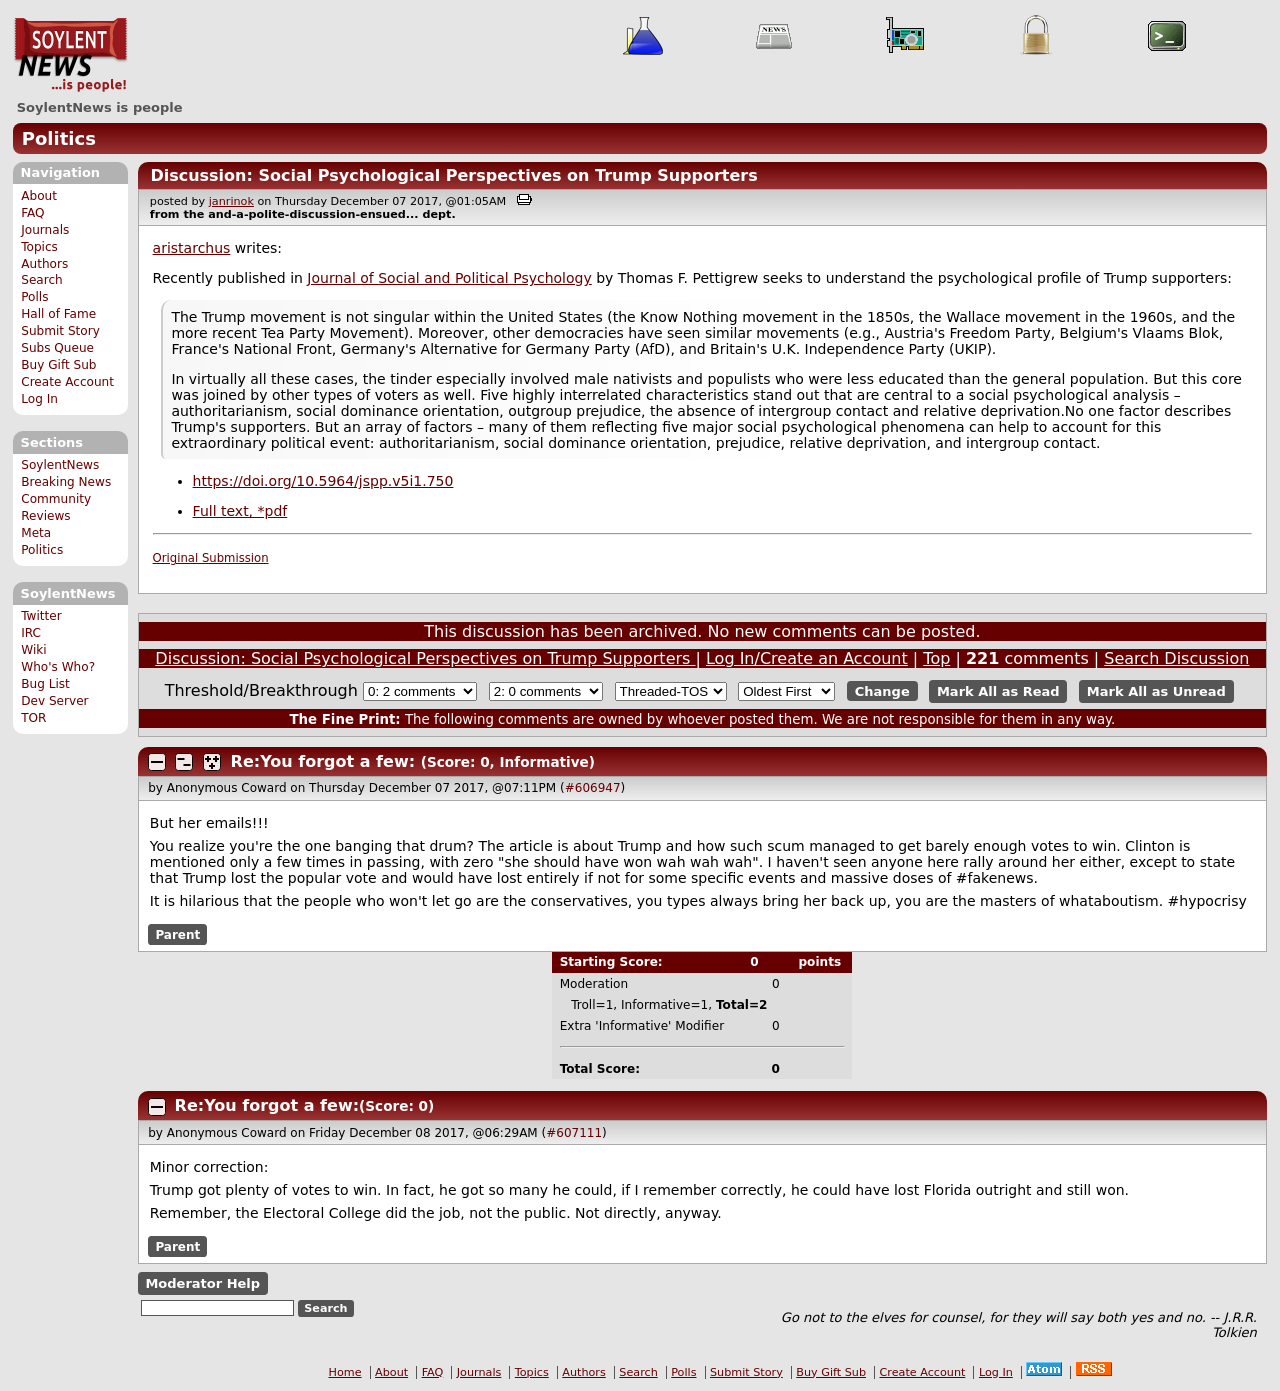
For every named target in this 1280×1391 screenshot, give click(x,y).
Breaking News (66, 482)
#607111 (574, 1133)
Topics (39, 247)
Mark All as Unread (1156, 691)
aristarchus (192, 248)
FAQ (32, 213)
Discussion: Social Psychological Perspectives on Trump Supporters (453, 175)
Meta (36, 533)
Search (42, 280)
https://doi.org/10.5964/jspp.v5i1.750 (323, 481)
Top (936, 658)
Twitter (41, 616)
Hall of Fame (58, 314)
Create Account (67, 382)
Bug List (45, 684)
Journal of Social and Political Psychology (449, 278)
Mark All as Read (998, 691)
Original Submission (211, 558)
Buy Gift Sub (58, 365)
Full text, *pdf (240, 511)
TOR (33, 718)
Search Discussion (1176, 658)
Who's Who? (58, 667)
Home (345, 1372)
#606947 (593, 788)
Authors (44, 264)
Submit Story (60, 331)
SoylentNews (70, 55)
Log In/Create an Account (807, 658)
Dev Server (54, 701)
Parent (177, 934)
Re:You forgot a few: (326, 761)
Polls (34, 297)
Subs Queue (57, 348)
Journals (45, 230)
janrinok (231, 201)
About (39, 196)
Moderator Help (202, 1283)
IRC (31, 633)
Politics (59, 138)
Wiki (33, 650)
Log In (39, 399)
